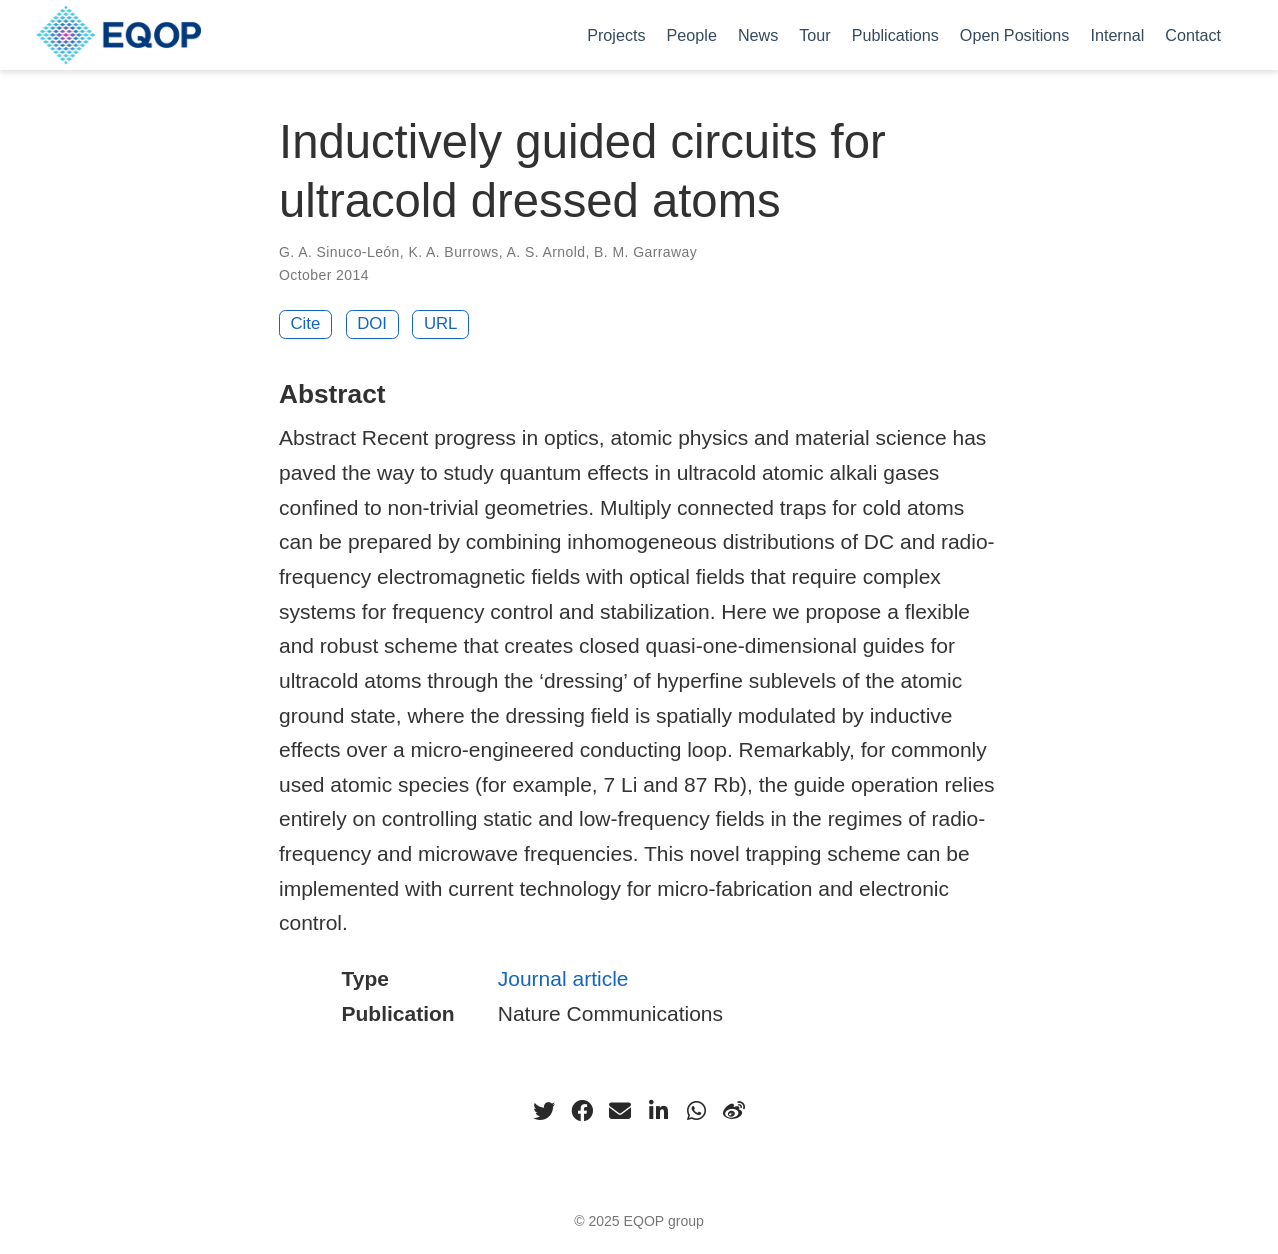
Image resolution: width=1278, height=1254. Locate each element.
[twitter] (544, 1111)
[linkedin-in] (658, 1111)
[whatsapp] (696, 1111)
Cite (306, 323)
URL (441, 323)
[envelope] (620, 1111)
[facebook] (582, 1111)
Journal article (563, 978)
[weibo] (734, 1111)
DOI (372, 323)
